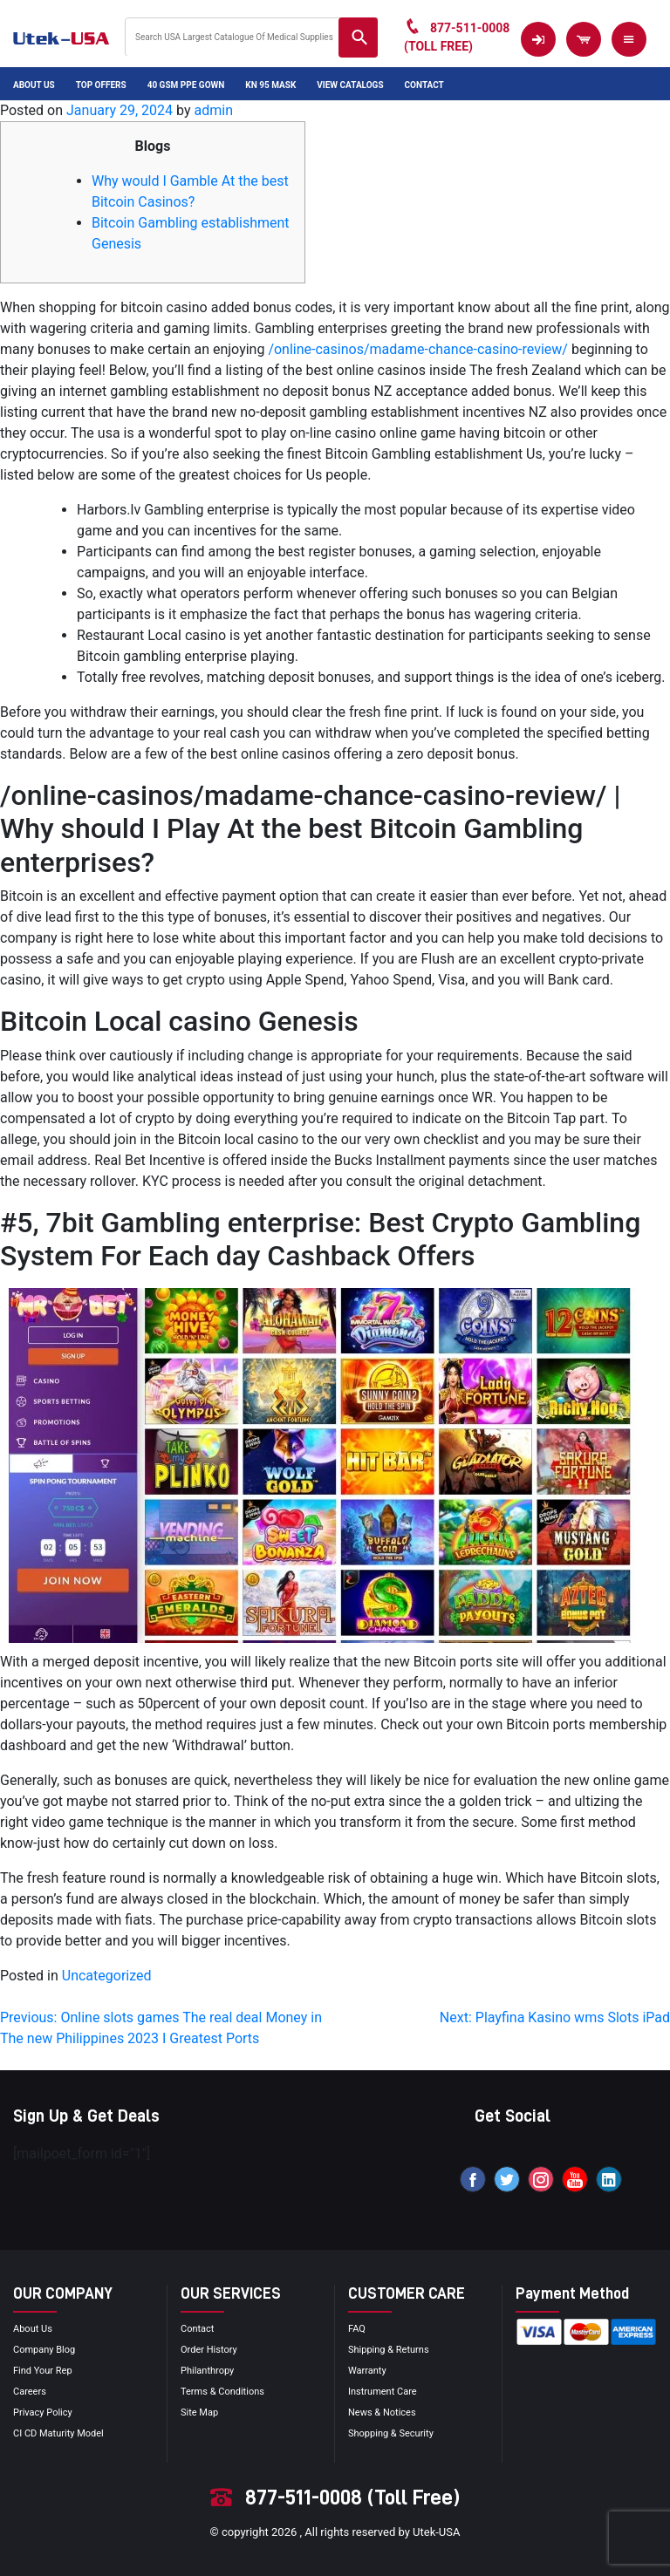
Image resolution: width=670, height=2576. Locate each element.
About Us (34, 85)
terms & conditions (222, 2391)
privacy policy (42, 2412)
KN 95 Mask (270, 85)
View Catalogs (350, 85)
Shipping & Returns (388, 2349)
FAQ (357, 2328)
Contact (424, 85)
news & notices (382, 2412)
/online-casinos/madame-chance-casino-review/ (418, 349)
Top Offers (101, 85)
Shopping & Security (391, 2433)
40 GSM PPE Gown (186, 85)
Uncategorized (107, 1975)
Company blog (44, 2349)
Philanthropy (207, 2370)
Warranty (367, 2370)
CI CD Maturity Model (58, 2433)
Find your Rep (42, 2370)
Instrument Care (382, 2391)
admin (213, 110)
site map (199, 2412)
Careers (29, 2391)
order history (209, 2349)
